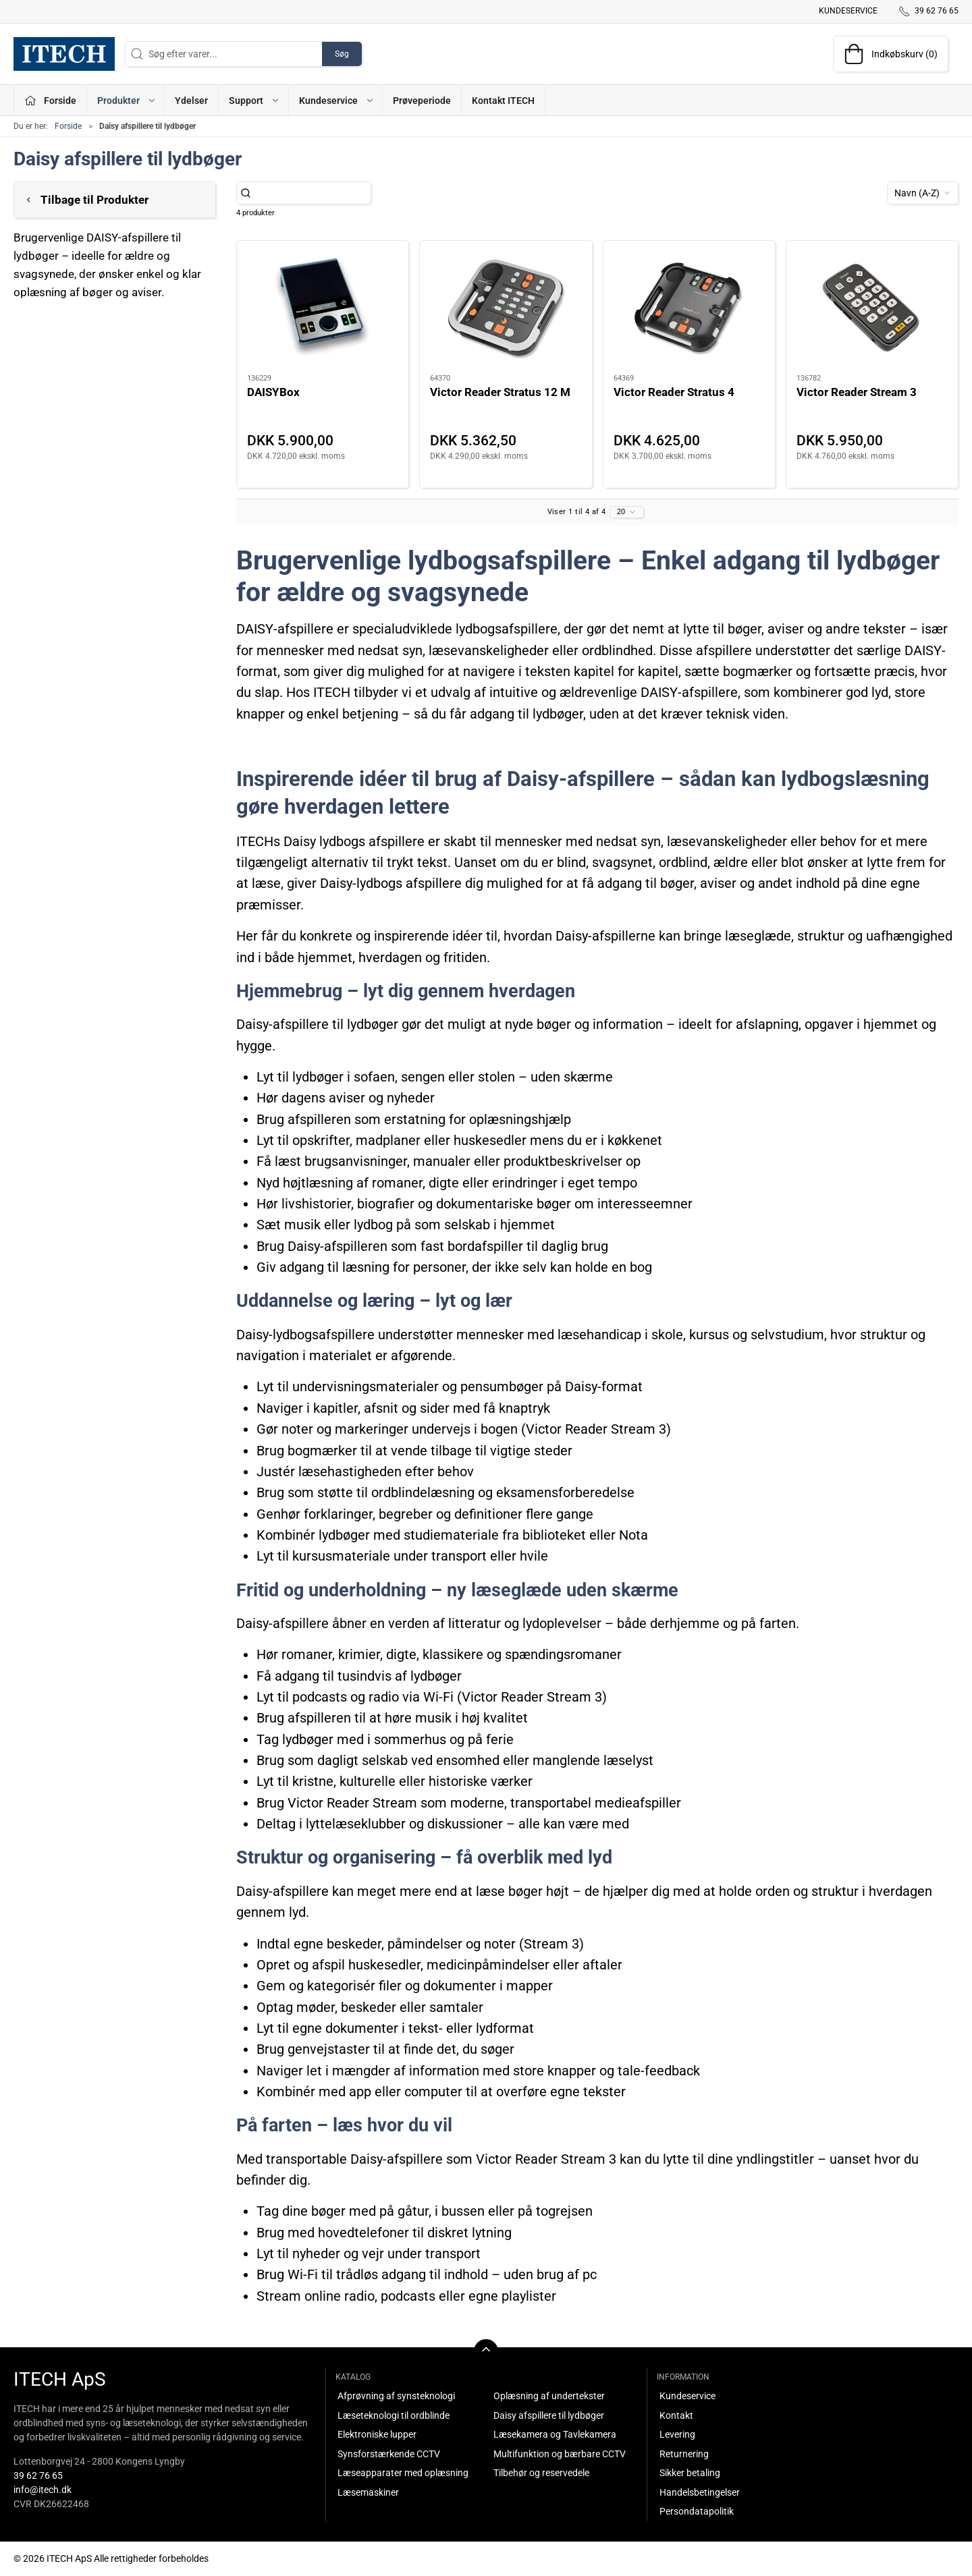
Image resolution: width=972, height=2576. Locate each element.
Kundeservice (848, 11)
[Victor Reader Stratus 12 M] (505, 307)
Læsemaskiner (368, 2492)
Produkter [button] (127, 100)
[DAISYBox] (322, 307)
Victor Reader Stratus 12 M (500, 392)
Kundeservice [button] (337, 100)
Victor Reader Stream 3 (856, 392)
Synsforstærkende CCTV (389, 2453)
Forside (68, 126)
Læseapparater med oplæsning (403, 2472)
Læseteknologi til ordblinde (394, 2415)
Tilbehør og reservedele (541, 2472)
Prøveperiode (422, 100)
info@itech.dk (43, 2489)
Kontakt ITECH (503, 100)
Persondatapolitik (696, 2511)
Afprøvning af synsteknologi (396, 2395)
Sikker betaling (689, 2472)
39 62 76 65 (38, 2475)
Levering (677, 2434)
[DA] (64, 54)
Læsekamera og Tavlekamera (554, 2434)
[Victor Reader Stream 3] (872, 307)
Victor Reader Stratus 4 (674, 392)
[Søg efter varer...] (310, 193)
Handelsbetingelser (699, 2492)
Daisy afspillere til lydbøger (548, 2415)
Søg (342, 54)
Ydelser (191, 100)
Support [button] (254, 100)
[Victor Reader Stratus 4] (689, 307)
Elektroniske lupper (377, 2434)
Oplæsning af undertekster (549, 2395)
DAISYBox (273, 392)
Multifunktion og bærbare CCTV (559, 2453)
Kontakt (676, 2415)
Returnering (684, 2453)
